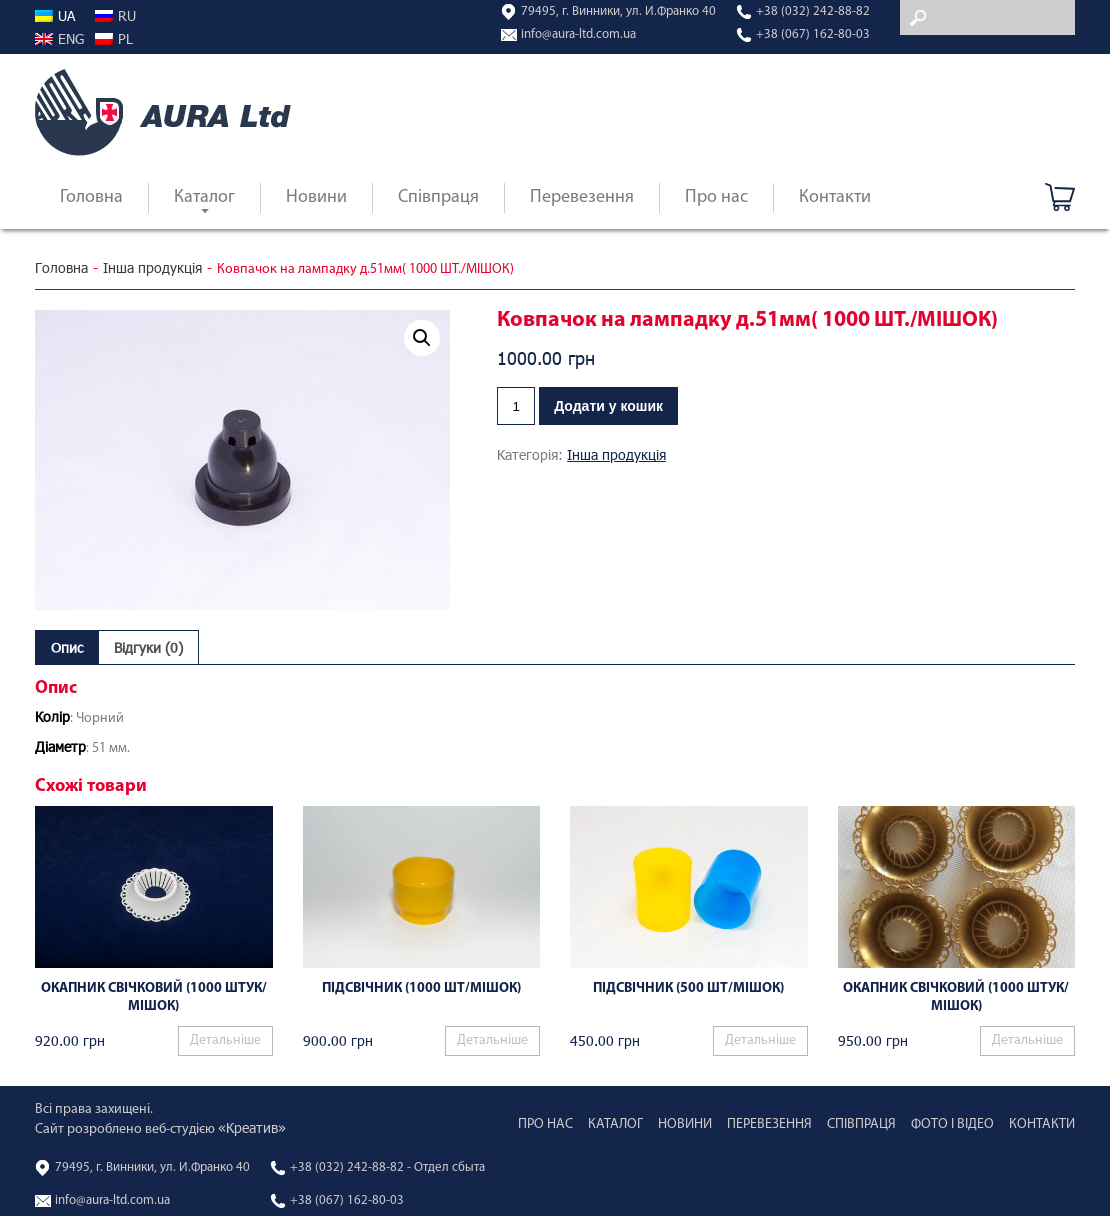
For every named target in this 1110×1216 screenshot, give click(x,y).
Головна (91, 197)
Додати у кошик (608, 406)
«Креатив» (252, 1127)
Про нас (716, 197)
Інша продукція (152, 268)
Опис (67, 647)
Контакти (835, 197)
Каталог (204, 197)
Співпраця (438, 197)
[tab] (67, 647)
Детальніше (225, 1040)
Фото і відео (952, 1124)
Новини (316, 197)
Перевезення (582, 197)
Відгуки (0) (148, 647)
